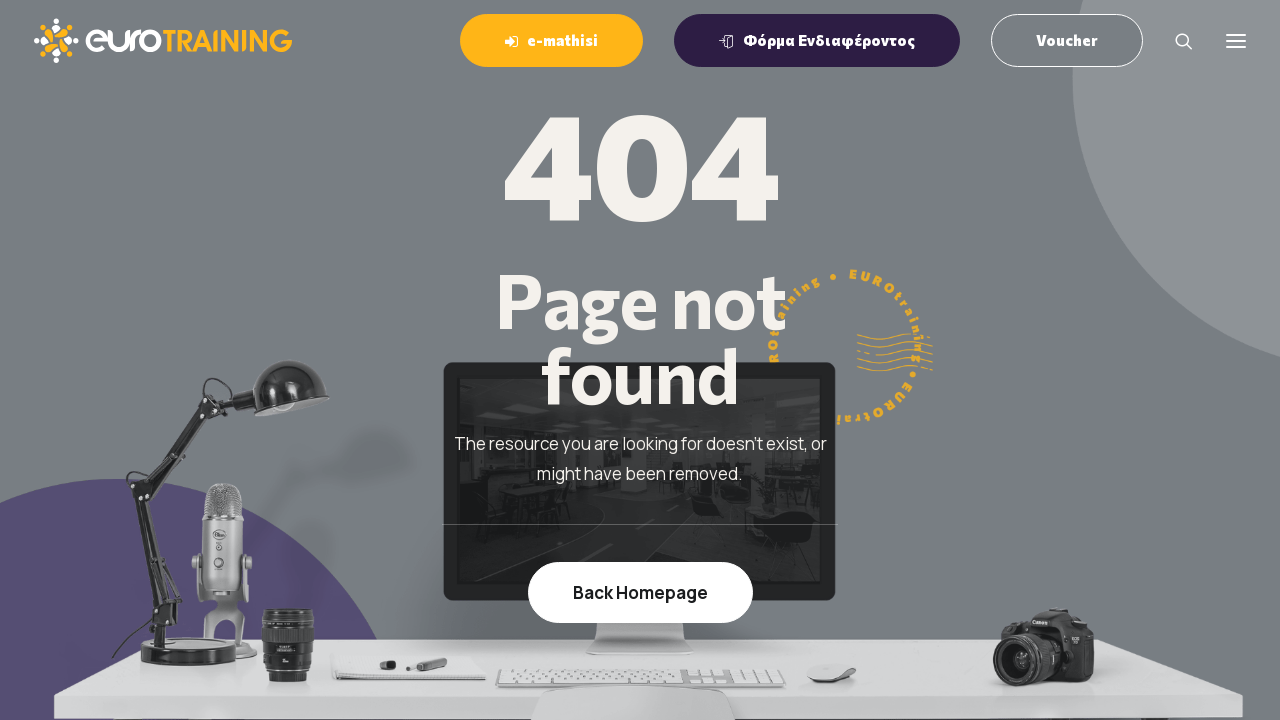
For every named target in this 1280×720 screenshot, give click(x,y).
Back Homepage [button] (640, 592)
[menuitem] (558, 40)
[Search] (1175, 41)
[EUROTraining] (163, 40)
